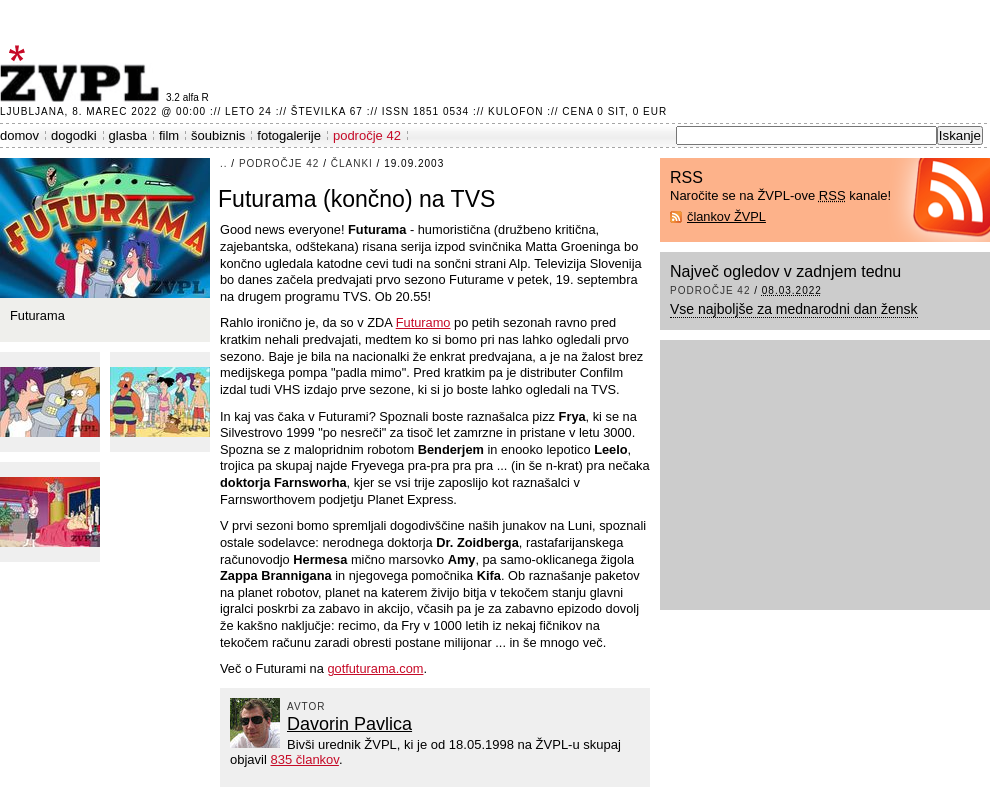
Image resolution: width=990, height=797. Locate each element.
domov (19, 135)
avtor (306, 706)
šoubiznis (218, 135)
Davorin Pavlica (349, 724)
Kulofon (515, 111)
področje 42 (367, 135)
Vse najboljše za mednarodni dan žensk (794, 309)
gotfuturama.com (375, 668)
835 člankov (304, 759)
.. (224, 163)
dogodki (74, 135)
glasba (128, 135)
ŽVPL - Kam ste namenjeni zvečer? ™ (83, 73)
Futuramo (423, 322)
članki (352, 163)
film (169, 135)
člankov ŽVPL (726, 216)
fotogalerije (289, 135)
